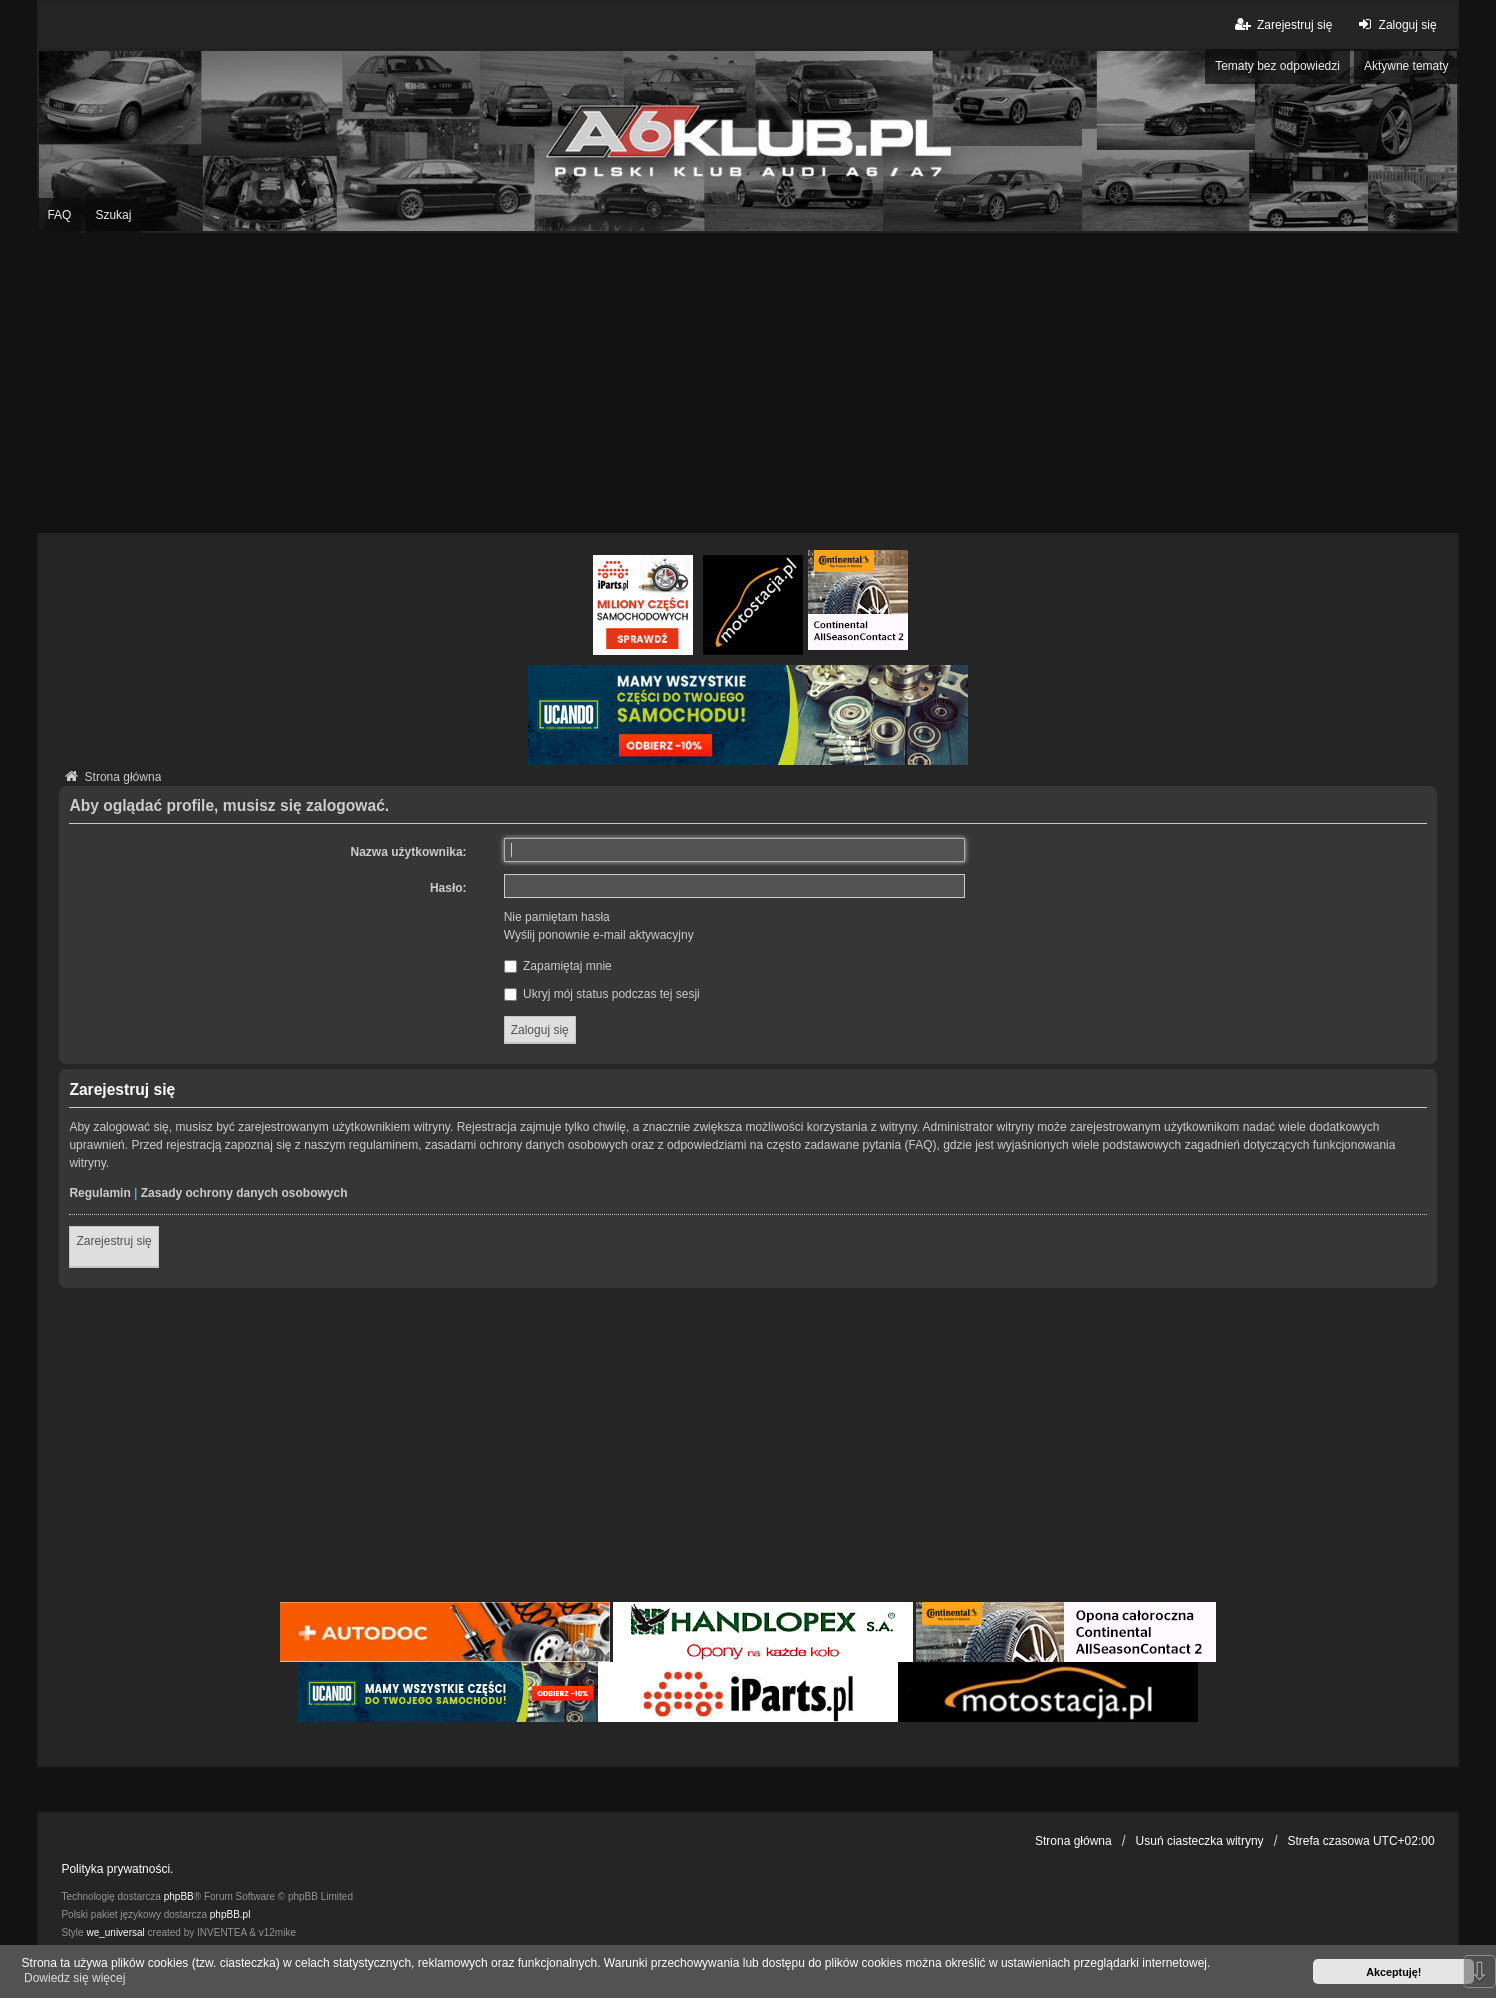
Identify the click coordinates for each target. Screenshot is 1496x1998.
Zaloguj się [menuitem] (1394, 24)
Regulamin (99, 1193)
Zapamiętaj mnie (558, 966)
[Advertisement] (748, 383)
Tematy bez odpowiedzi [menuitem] (1277, 66)
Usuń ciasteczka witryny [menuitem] (1200, 1841)
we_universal (115, 1932)
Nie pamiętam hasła (557, 917)
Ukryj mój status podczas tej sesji (602, 994)
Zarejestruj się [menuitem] (1282, 24)
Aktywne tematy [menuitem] (1406, 66)
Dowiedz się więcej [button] (74, 1978)
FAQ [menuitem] (59, 215)
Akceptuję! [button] (1393, 1972)
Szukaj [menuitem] (113, 215)
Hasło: (448, 888)
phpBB (179, 1896)
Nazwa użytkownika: (409, 852)
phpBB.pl (230, 1914)
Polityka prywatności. (117, 1869)
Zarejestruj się (113, 1241)
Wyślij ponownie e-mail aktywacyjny (599, 935)
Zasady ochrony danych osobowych (244, 1193)
